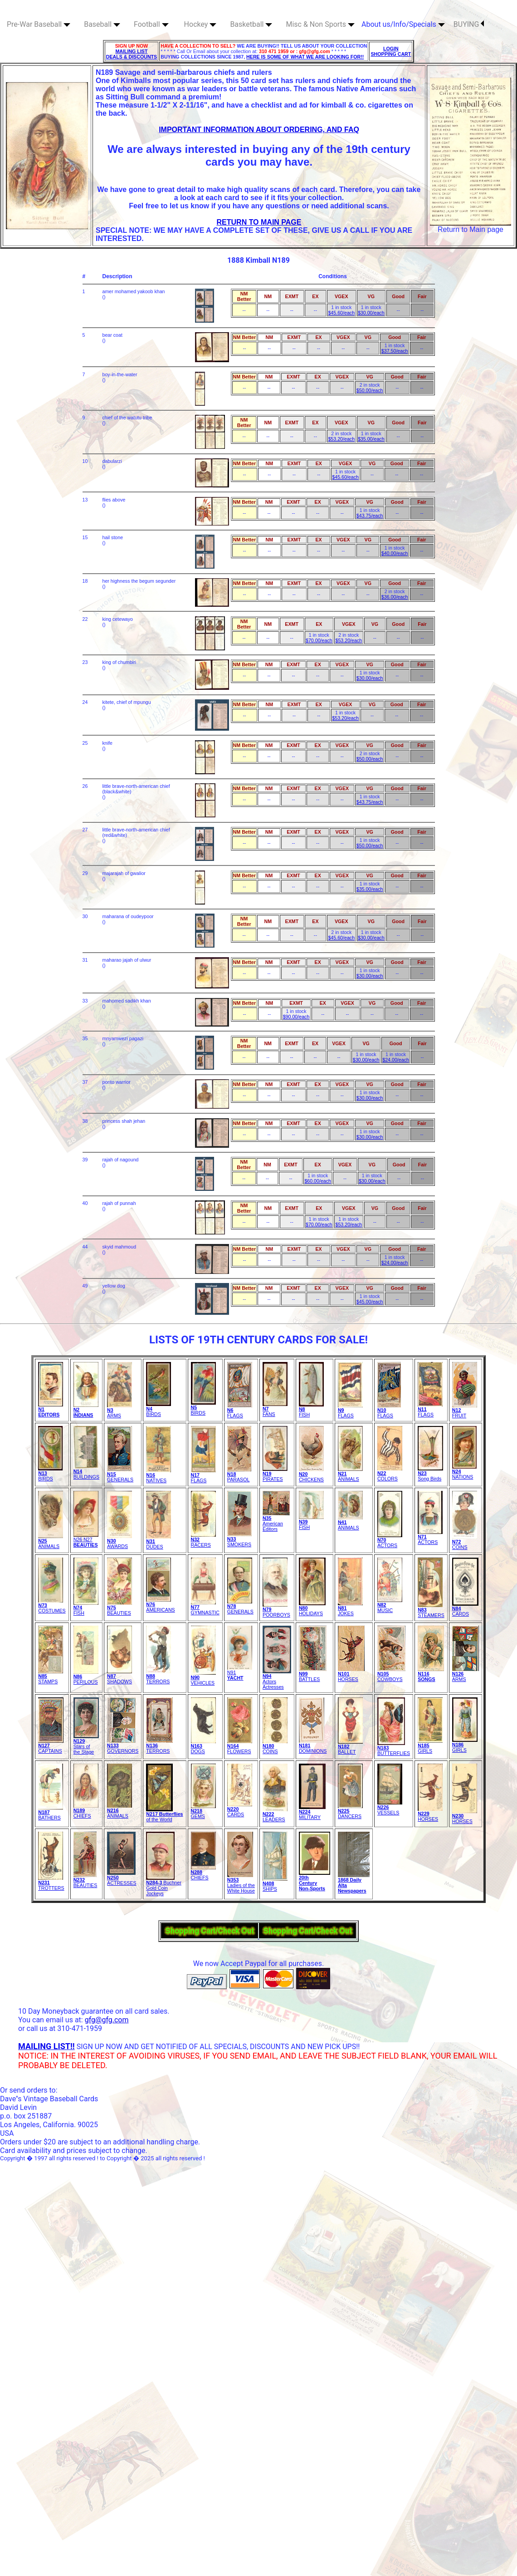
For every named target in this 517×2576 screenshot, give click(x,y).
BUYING (469, 24)
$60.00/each (317, 1181)
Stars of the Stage (86, 1744)
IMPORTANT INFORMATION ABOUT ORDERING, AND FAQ (259, 129)
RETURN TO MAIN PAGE (259, 222)
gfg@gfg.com (107, 2020)
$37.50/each (394, 351)
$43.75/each (369, 515)
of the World (164, 1814)
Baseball (102, 24)
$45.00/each (369, 1301)
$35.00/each (371, 439)
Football (151, 24)
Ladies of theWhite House (241, 1883)
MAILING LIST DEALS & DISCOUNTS (131, 54)
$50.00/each (369, 390)
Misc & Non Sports (320, 24)
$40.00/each (394, 553)
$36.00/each (394, 597)
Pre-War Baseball (38, 24)
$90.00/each (296, 1016)
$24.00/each (395, 1059)
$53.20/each (341, 439)
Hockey (200, 24)
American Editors (276, 1521)
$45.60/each (341, 312)
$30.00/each (371, 312)
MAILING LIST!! (46, 2046)
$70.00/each (319, 640)
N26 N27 (85, 1540)
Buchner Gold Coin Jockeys (163, 1885)
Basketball (251, 24)
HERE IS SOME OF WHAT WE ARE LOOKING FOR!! (305, 56)
